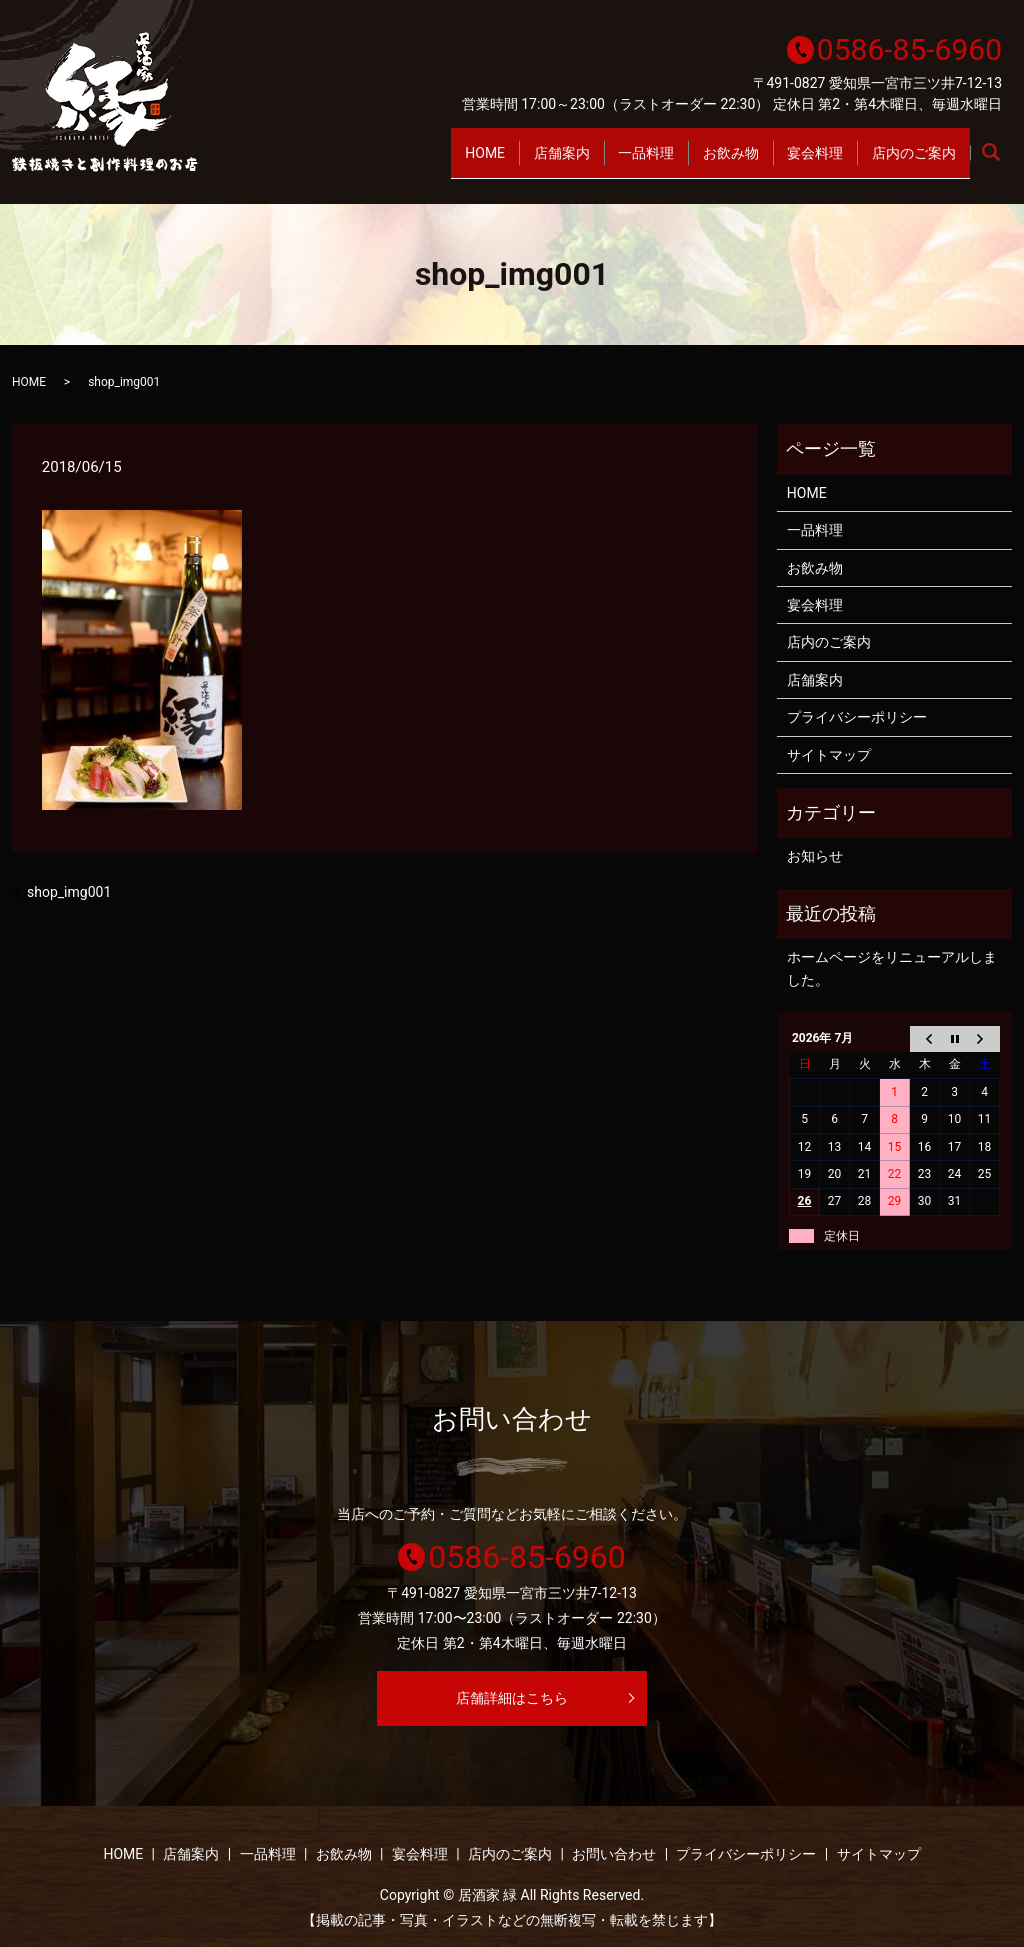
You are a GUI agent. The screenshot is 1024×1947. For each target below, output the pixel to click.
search (1001, 163)
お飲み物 (697, 162)
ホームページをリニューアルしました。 (892, 968)
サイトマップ (829, 755)
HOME (411, 162)
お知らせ (815, 856)
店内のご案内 (907, 162)
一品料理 (599, 162)
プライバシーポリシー (857, 717)
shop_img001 (69, 892)
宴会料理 (795, 162)
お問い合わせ (614, 1854)
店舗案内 (501, 162)
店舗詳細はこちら (512, 1698)
